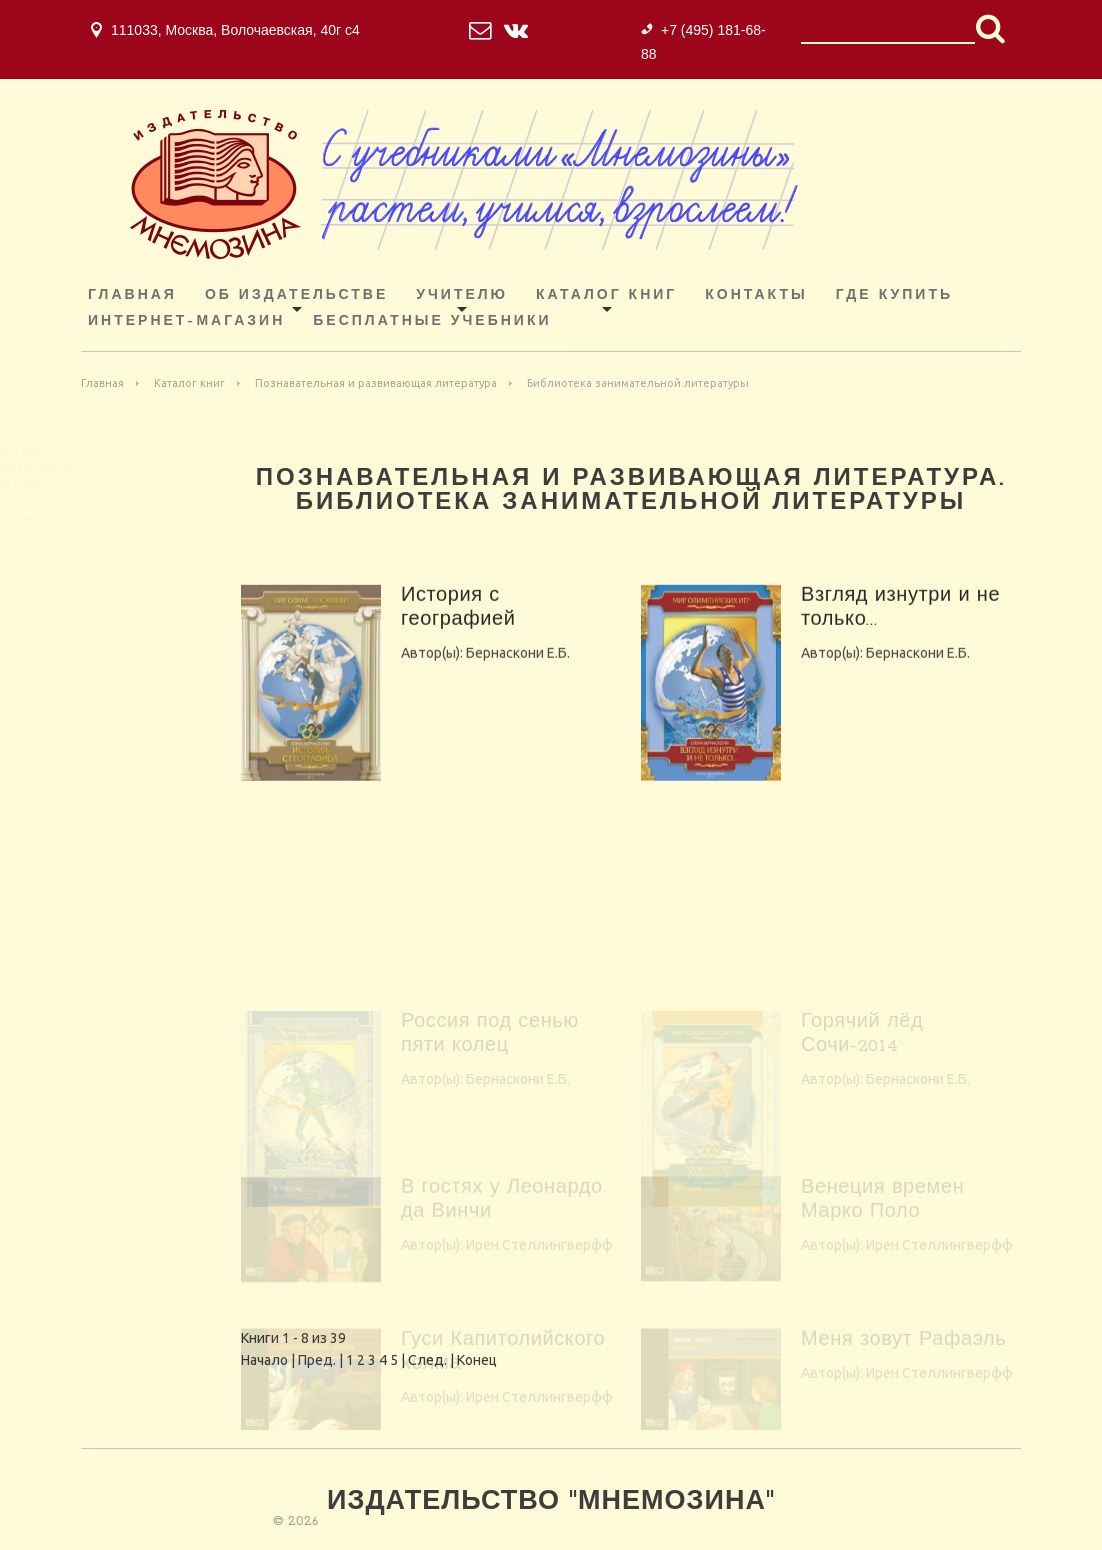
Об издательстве (296, 295)
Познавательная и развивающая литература (376, 383)
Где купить (894, 295)
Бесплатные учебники (432, 321)
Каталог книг (606, 295)
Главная (132, 295)
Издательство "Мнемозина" (551, 1502)
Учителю (462, 295)
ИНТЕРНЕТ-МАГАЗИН (186, 321)
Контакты (756, 295)
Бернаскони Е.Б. (518, 678)
